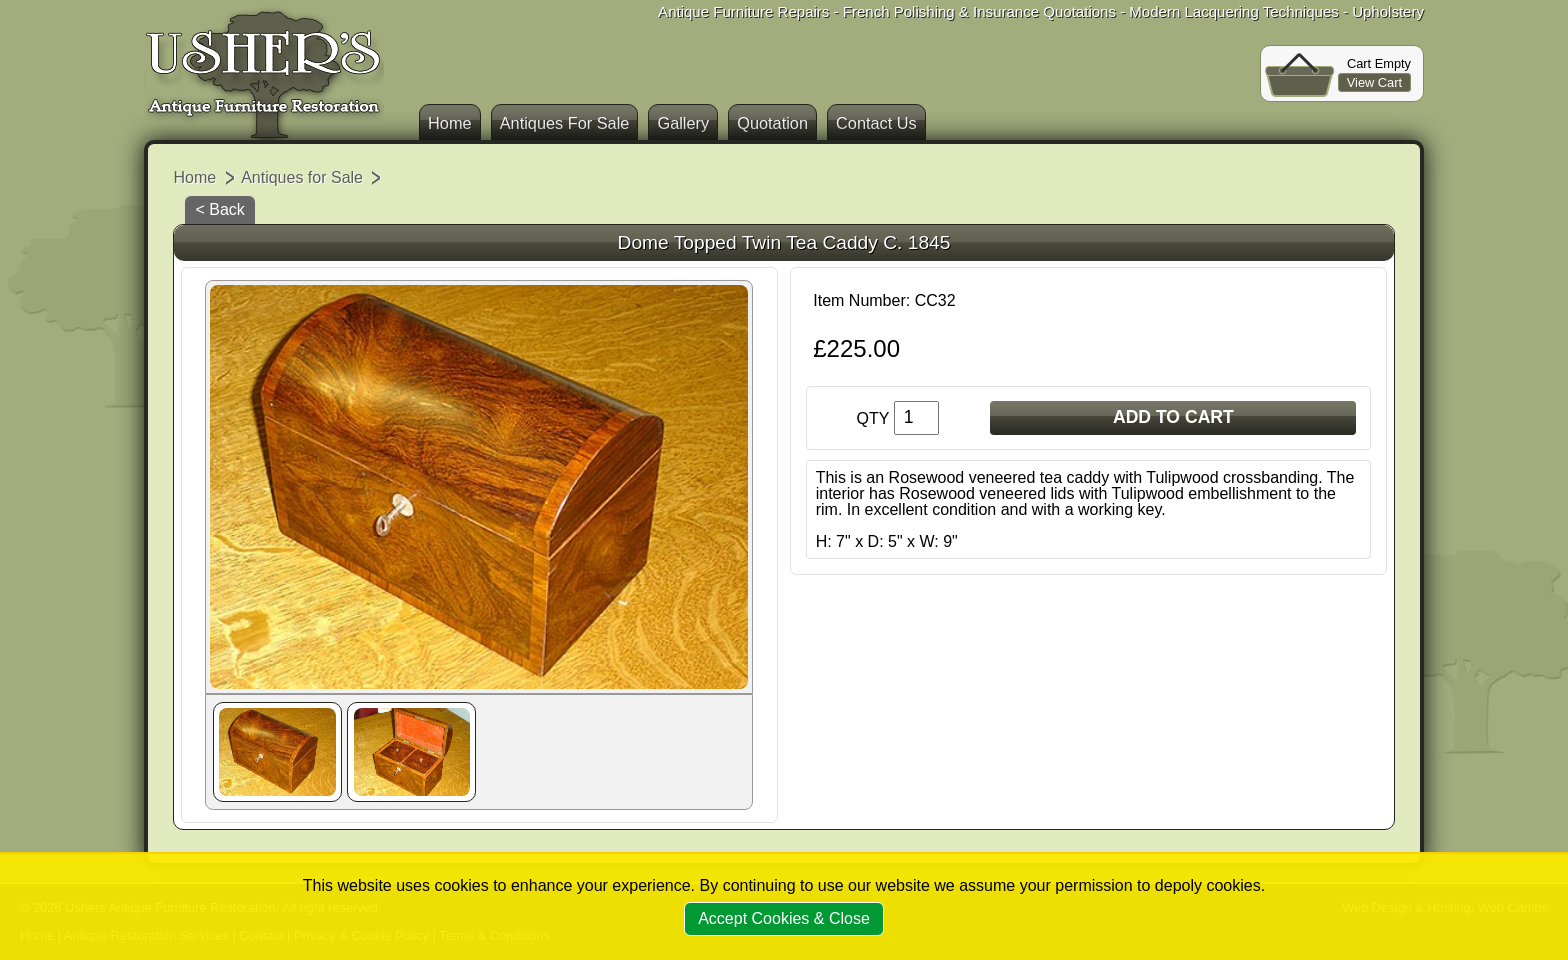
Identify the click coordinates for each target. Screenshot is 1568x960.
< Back (219, 209)
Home (450, 123)
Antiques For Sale (565, 123)
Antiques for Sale (302, 177)
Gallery (683, 123)
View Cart (1374, 82)
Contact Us (876, 123)
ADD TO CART (1173, 417)
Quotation (772, 123)
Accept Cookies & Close (784, 918)
